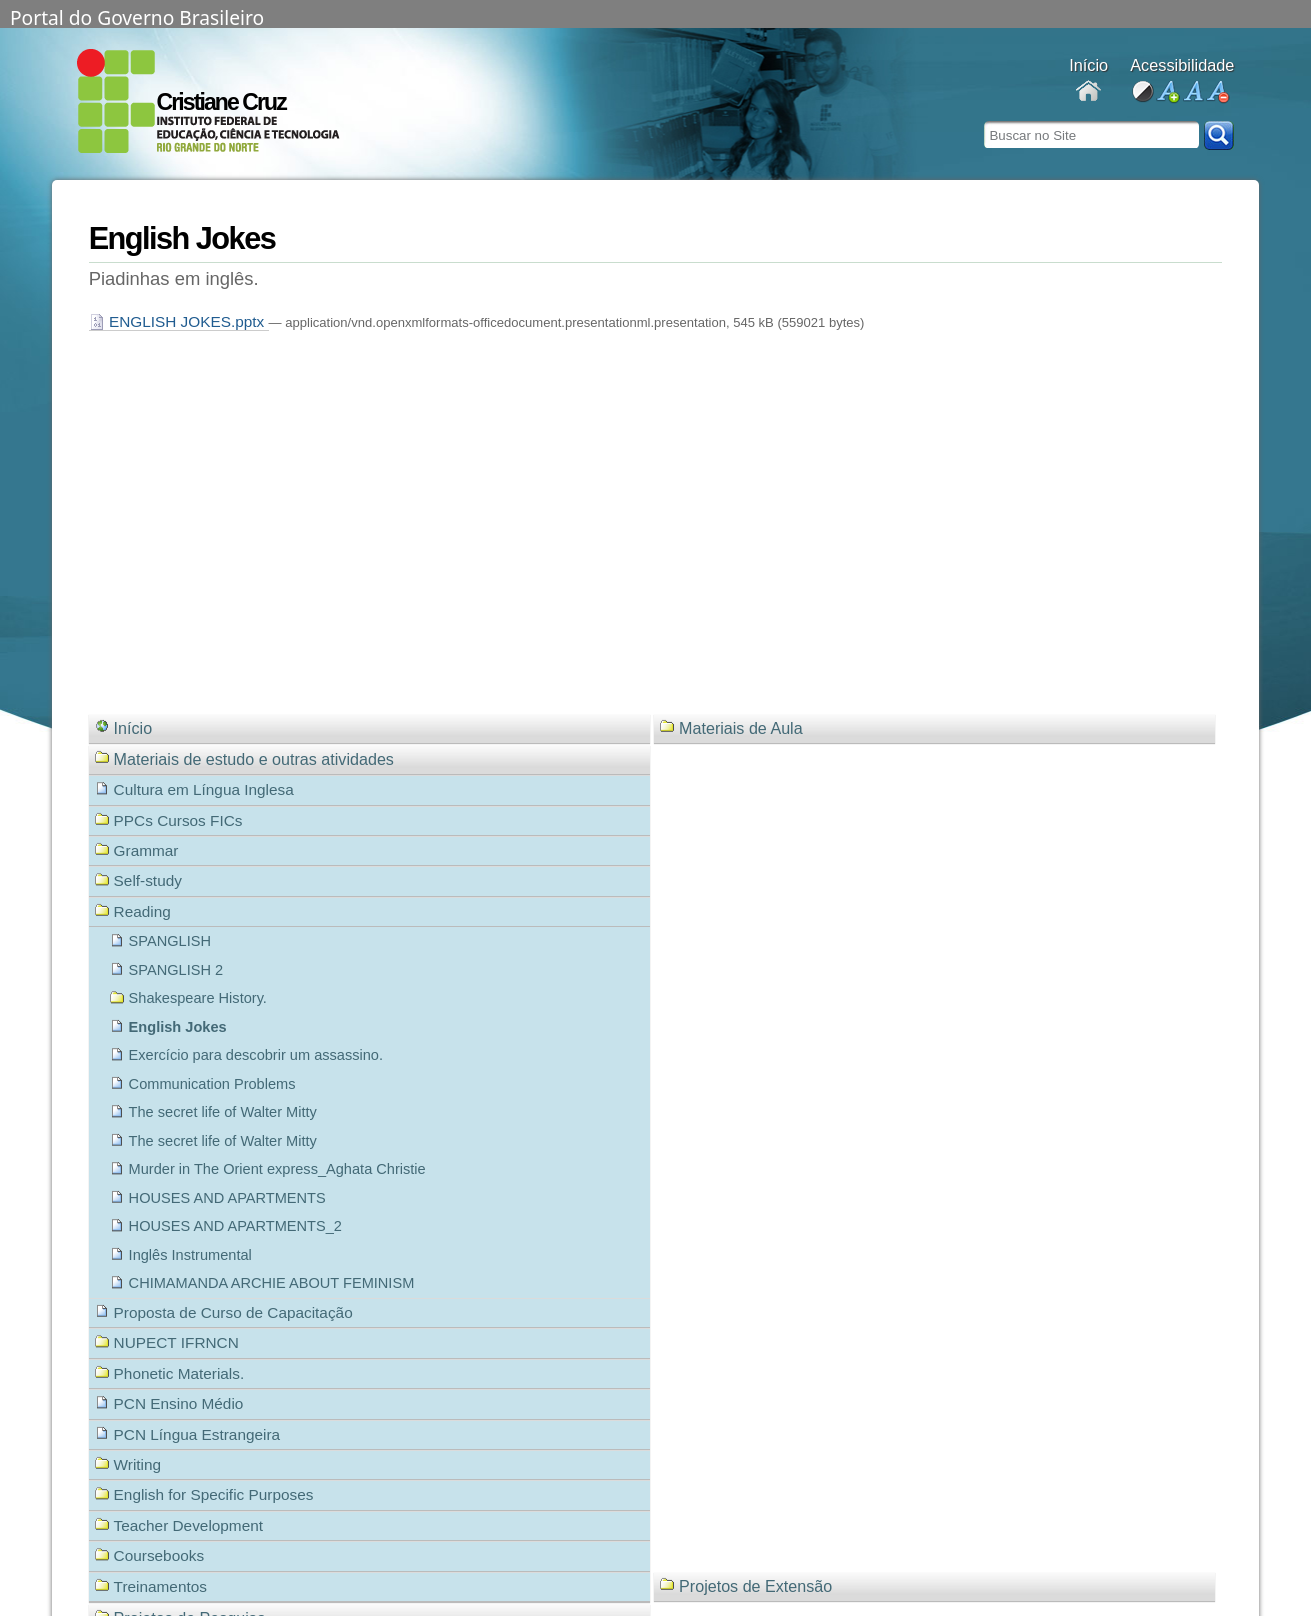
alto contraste (1142, 92)
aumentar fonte (1167, 92)
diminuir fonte (1217, 92)
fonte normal (1192, 92)
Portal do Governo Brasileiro (137, 16)
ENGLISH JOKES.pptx (179, 321)
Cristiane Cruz (221, 102)
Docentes (1088, 92)
